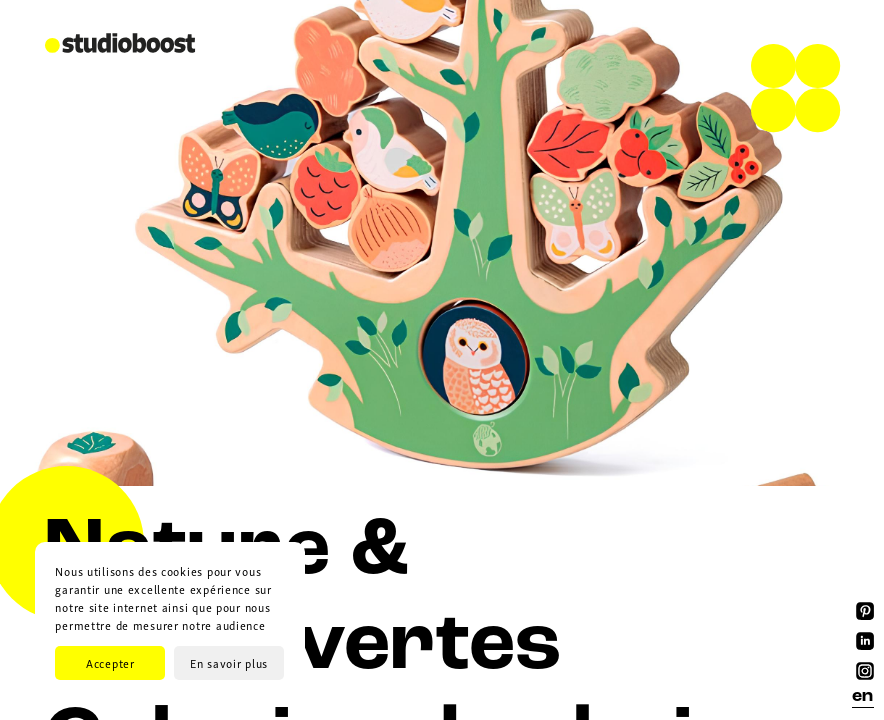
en (863, 696)
